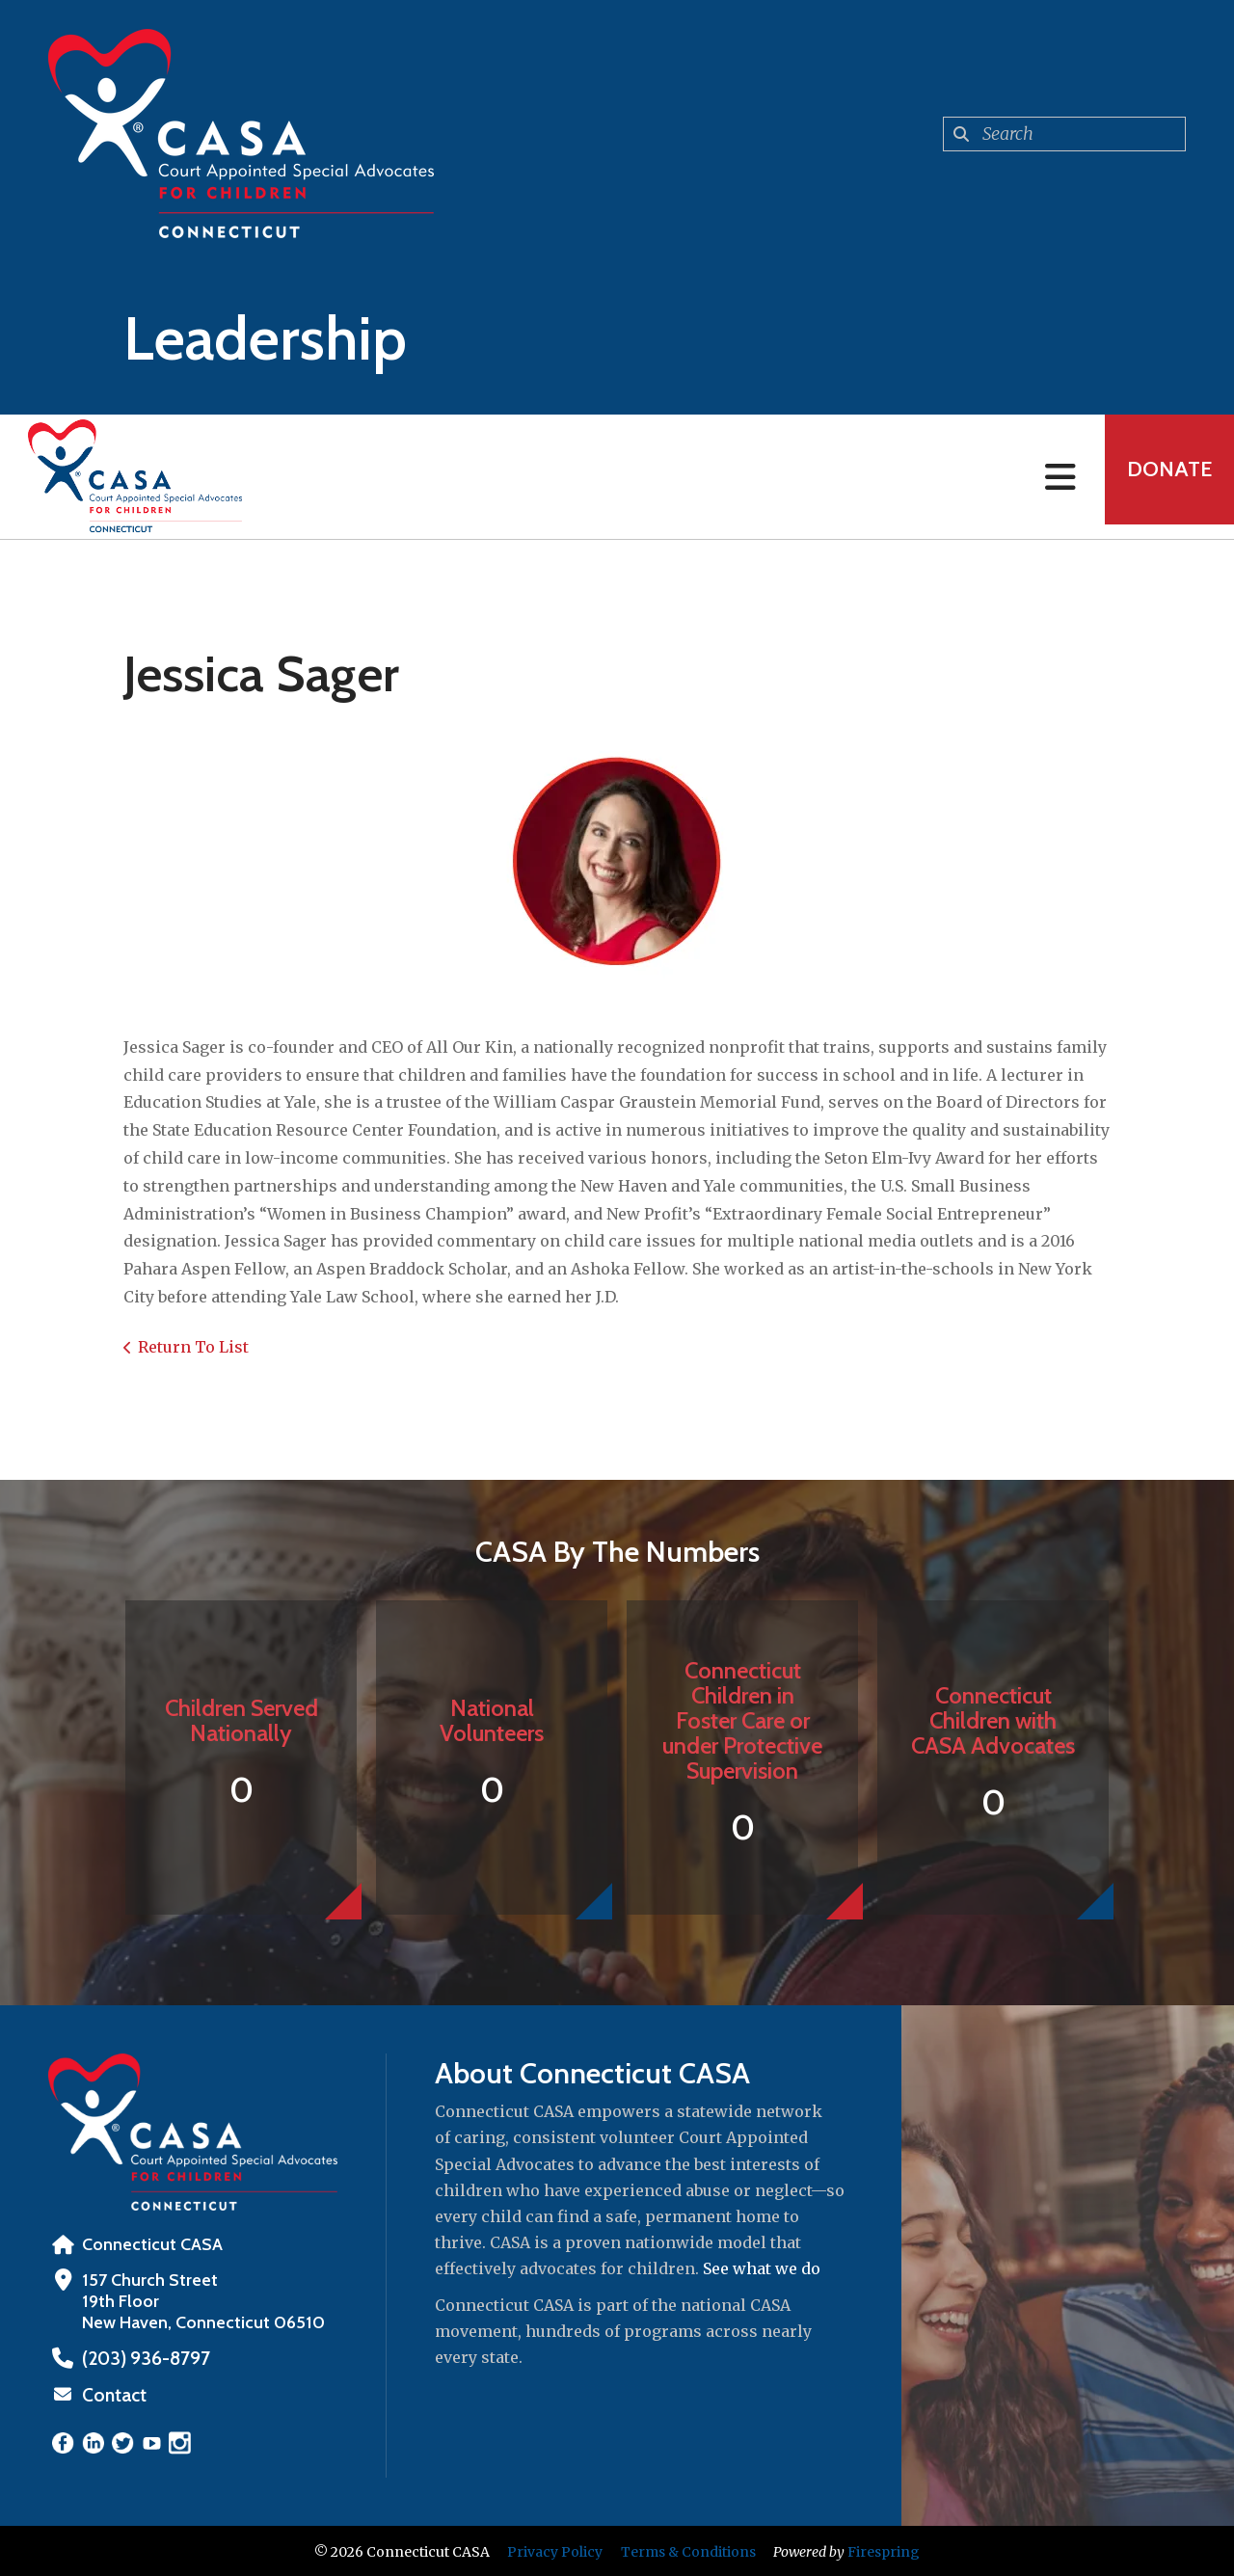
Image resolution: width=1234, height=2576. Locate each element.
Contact (113, 2393)
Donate (1162, 477)
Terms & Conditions (688, 2550)
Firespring (883, 2550)
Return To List (193, 1346)
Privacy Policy (555, 2550)
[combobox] (1064, 134)
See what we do (761, 2268)
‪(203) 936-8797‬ (141, 2358)
